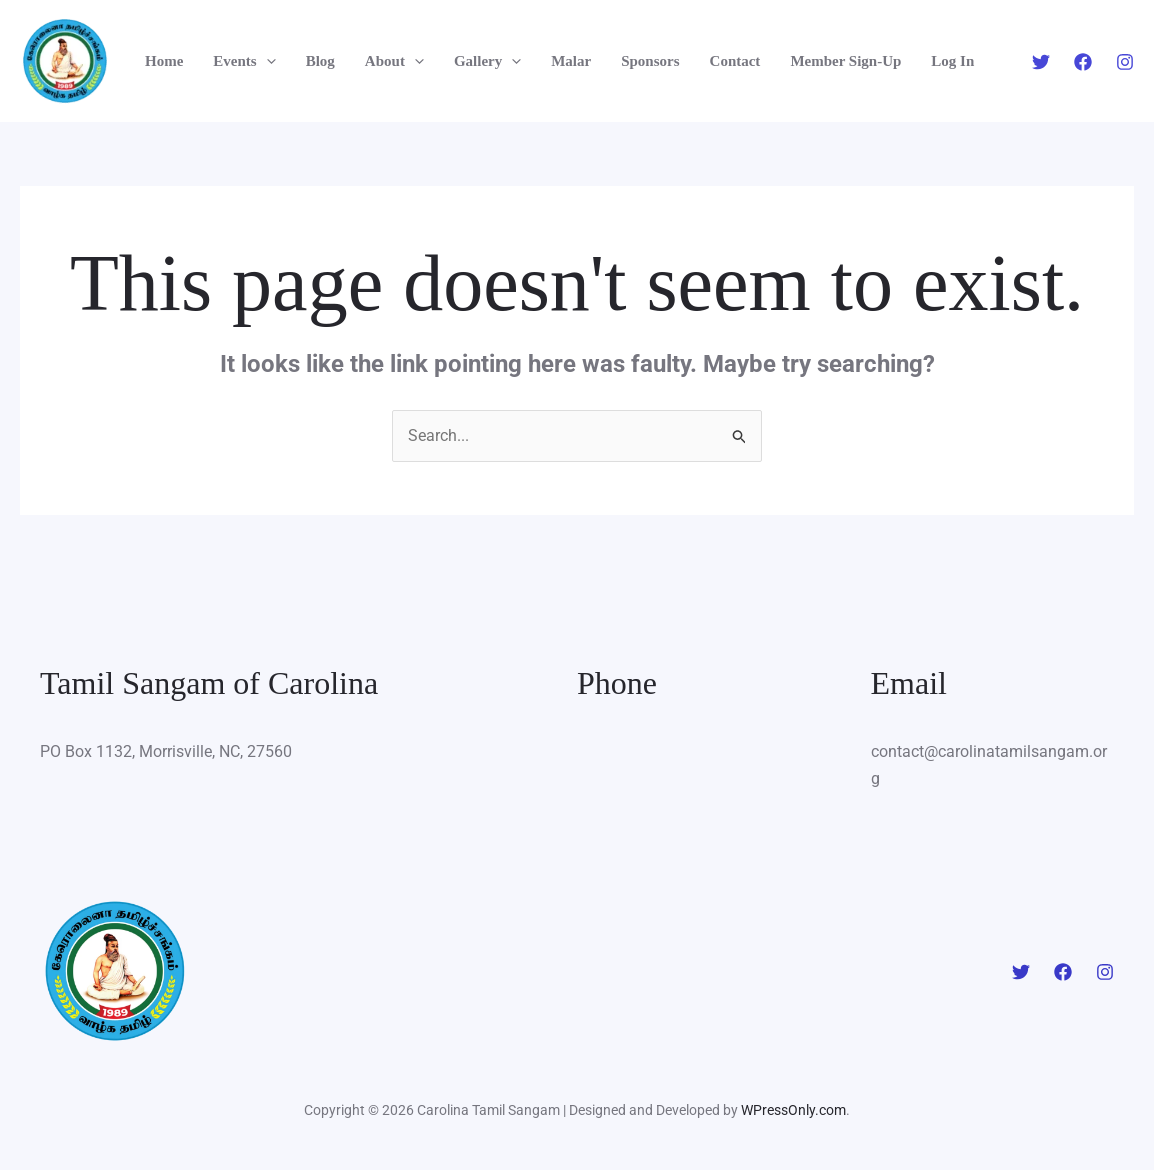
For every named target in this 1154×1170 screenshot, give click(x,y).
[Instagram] (1125, 62)
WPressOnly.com (793, 1110)
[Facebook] (1083, 62)
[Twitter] (1041, 62)
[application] (266, 61)
